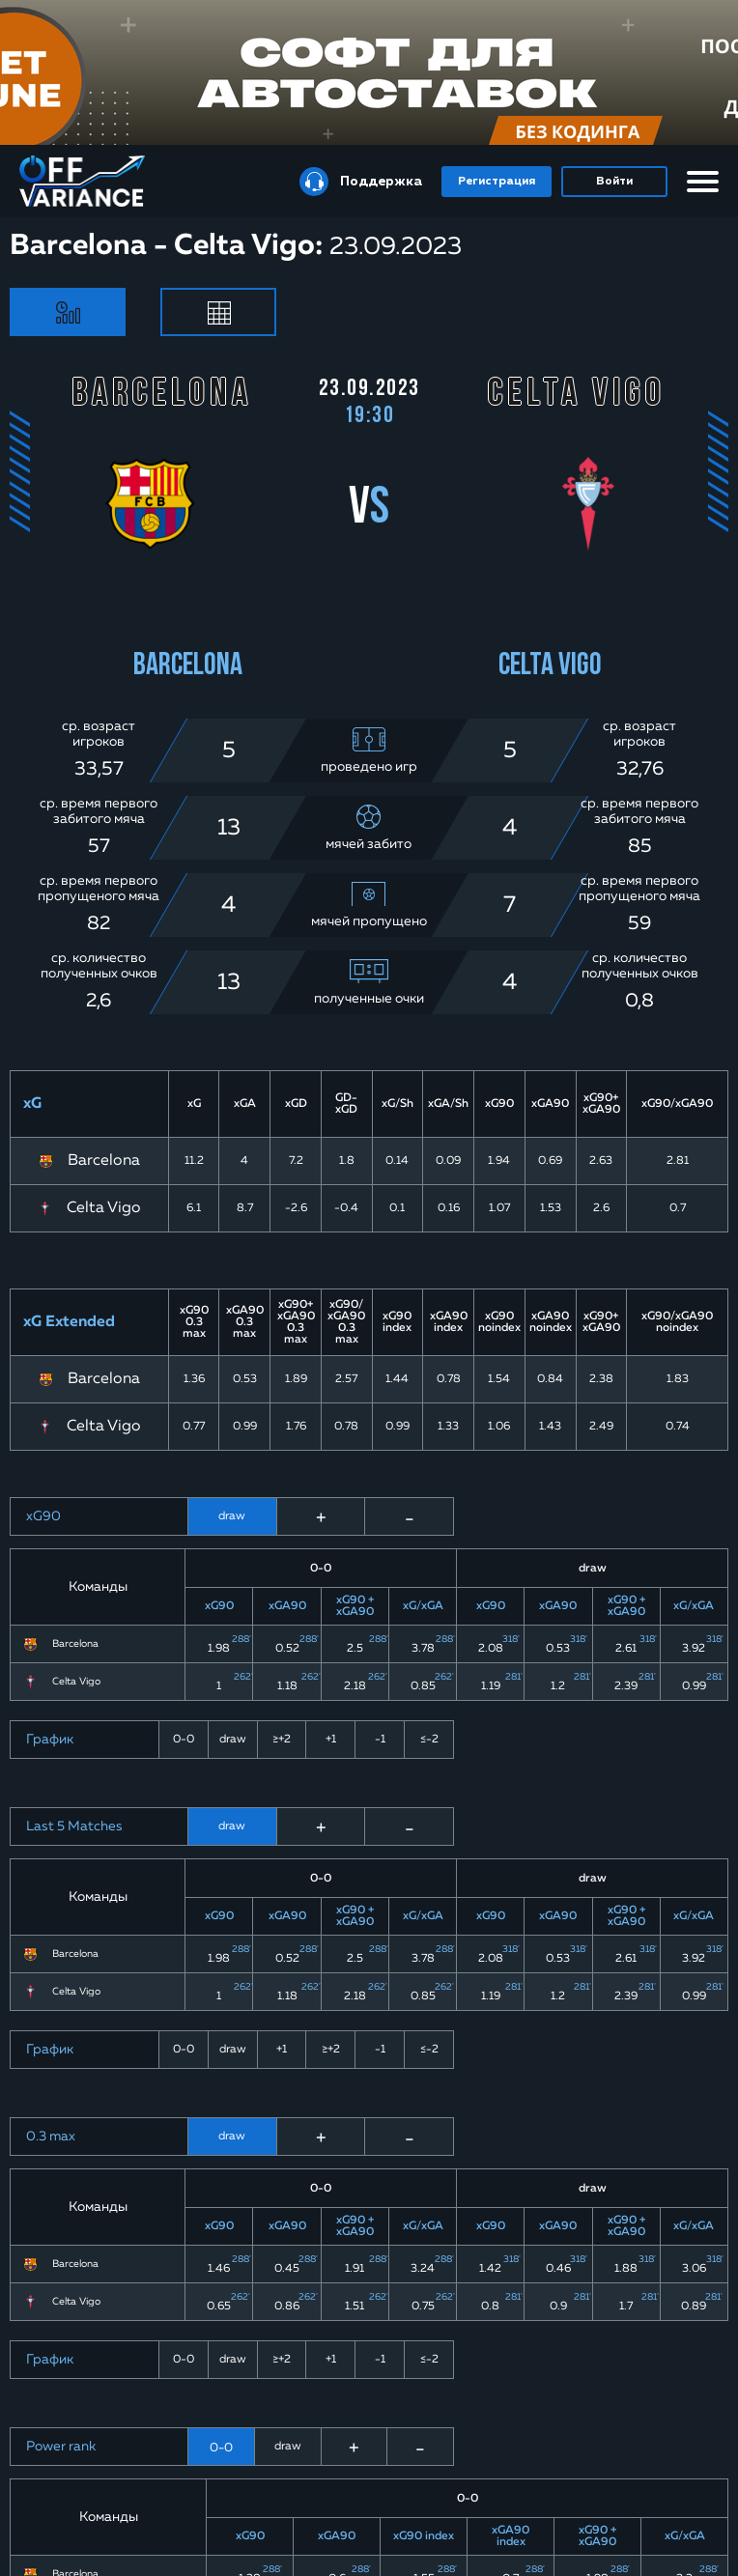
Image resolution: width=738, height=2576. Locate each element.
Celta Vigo (104, 1208)
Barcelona (104, 1161)
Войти (614, 181)
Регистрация (496, 181)
